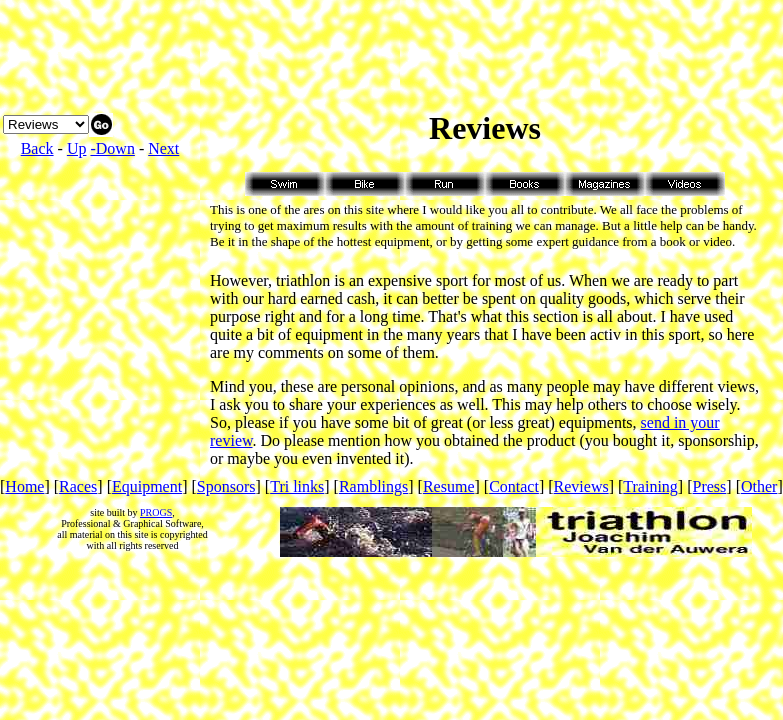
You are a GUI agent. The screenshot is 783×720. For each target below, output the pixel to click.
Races (78, 486)
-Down (112, 148)
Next (163, 148)
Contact (514, 486)
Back (37, 148)
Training (650, 486)
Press (710, 486)
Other (759, 486)
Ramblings (373, 486)
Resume (449, 486)
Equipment (147, 486)
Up (77, 148)
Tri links (297, 486)
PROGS (156, 512)
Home (24, 486)
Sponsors (226, 486)
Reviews (581, 486)
